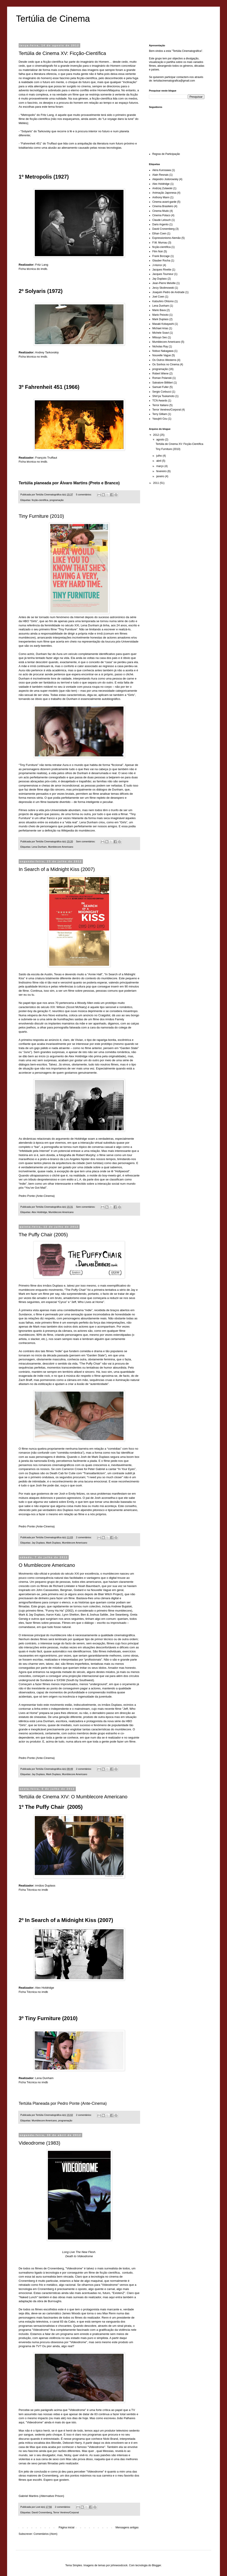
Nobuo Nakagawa (162, 350)
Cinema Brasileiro (162, 206)
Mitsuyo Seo (159, 337)
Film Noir (157, 251)
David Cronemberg (42, 2512)
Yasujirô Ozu (159, 418)
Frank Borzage (161, 256)
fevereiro (161, 471)
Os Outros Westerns (164, 360)
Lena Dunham (39, 846)
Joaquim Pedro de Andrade (168, 292)
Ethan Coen (159, 233)
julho (159, 455)
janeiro (160, 476)
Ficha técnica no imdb (33, 356)
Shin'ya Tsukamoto (163, 396)
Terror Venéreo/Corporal (66, 2512)
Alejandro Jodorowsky (165, 179)
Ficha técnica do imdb (33, 269)
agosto (160, 439)
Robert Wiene (160, 373)
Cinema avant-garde (164, 201)
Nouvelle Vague (161, 355)
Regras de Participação (166, 154)
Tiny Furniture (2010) (41, 516)
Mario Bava (159, 310)
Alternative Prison (51, 2496)
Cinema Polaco (161, 215)
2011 (156, 483)
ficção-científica (40, 500)
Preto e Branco (104, 483)
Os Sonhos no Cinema (165, 364)
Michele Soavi (160, 332)
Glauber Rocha (161, 260)
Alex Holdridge (39, 1212)
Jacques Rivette (161, 269)
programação (56, 500)
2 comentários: (84, 1537)
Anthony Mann (160, 197)
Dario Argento (160, 224)
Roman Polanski (162, 378)
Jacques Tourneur (162, 274)
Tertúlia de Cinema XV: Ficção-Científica (62, 53)
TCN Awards (159, 400)
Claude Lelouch (161, 220)
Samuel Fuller (160, 387)
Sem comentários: (86, 841)
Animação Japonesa (164, 192)
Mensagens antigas (127, 2527)
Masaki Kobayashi (163, 323)
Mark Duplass (53, 1542)
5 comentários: (84, 494)
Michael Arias (160, 328)
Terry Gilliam (159, 414)
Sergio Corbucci (161, 391)
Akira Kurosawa (161, 170)
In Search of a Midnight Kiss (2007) (57, 869)
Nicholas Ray (160, 346)
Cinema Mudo (160, 210)
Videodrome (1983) (39, 2143)
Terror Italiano (160, 405)
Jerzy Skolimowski (163, 287)
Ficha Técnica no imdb (33, 1889)
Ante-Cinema (45, 1195)
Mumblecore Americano (60, 846)
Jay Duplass (38, 1542)
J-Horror (157, 265)
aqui (21, 2422)
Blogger (156, 2565)
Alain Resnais (160, 174)
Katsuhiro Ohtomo (163, 301)
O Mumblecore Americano (47, 1565)
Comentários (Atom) (45, 2533)
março (160, 466)
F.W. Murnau (159, 242)
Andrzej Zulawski (162, 188)
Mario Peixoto (160, 314)
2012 (156, 434)
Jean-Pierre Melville (164, 283)
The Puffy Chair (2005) (43, 1234)
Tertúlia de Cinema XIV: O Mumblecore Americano (73, 1796)
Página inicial (66, 2527)
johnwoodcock (119, 2565)
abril (159, 460)
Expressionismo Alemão (166, 237)
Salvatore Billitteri (162, 382)
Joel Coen (158, 296)
